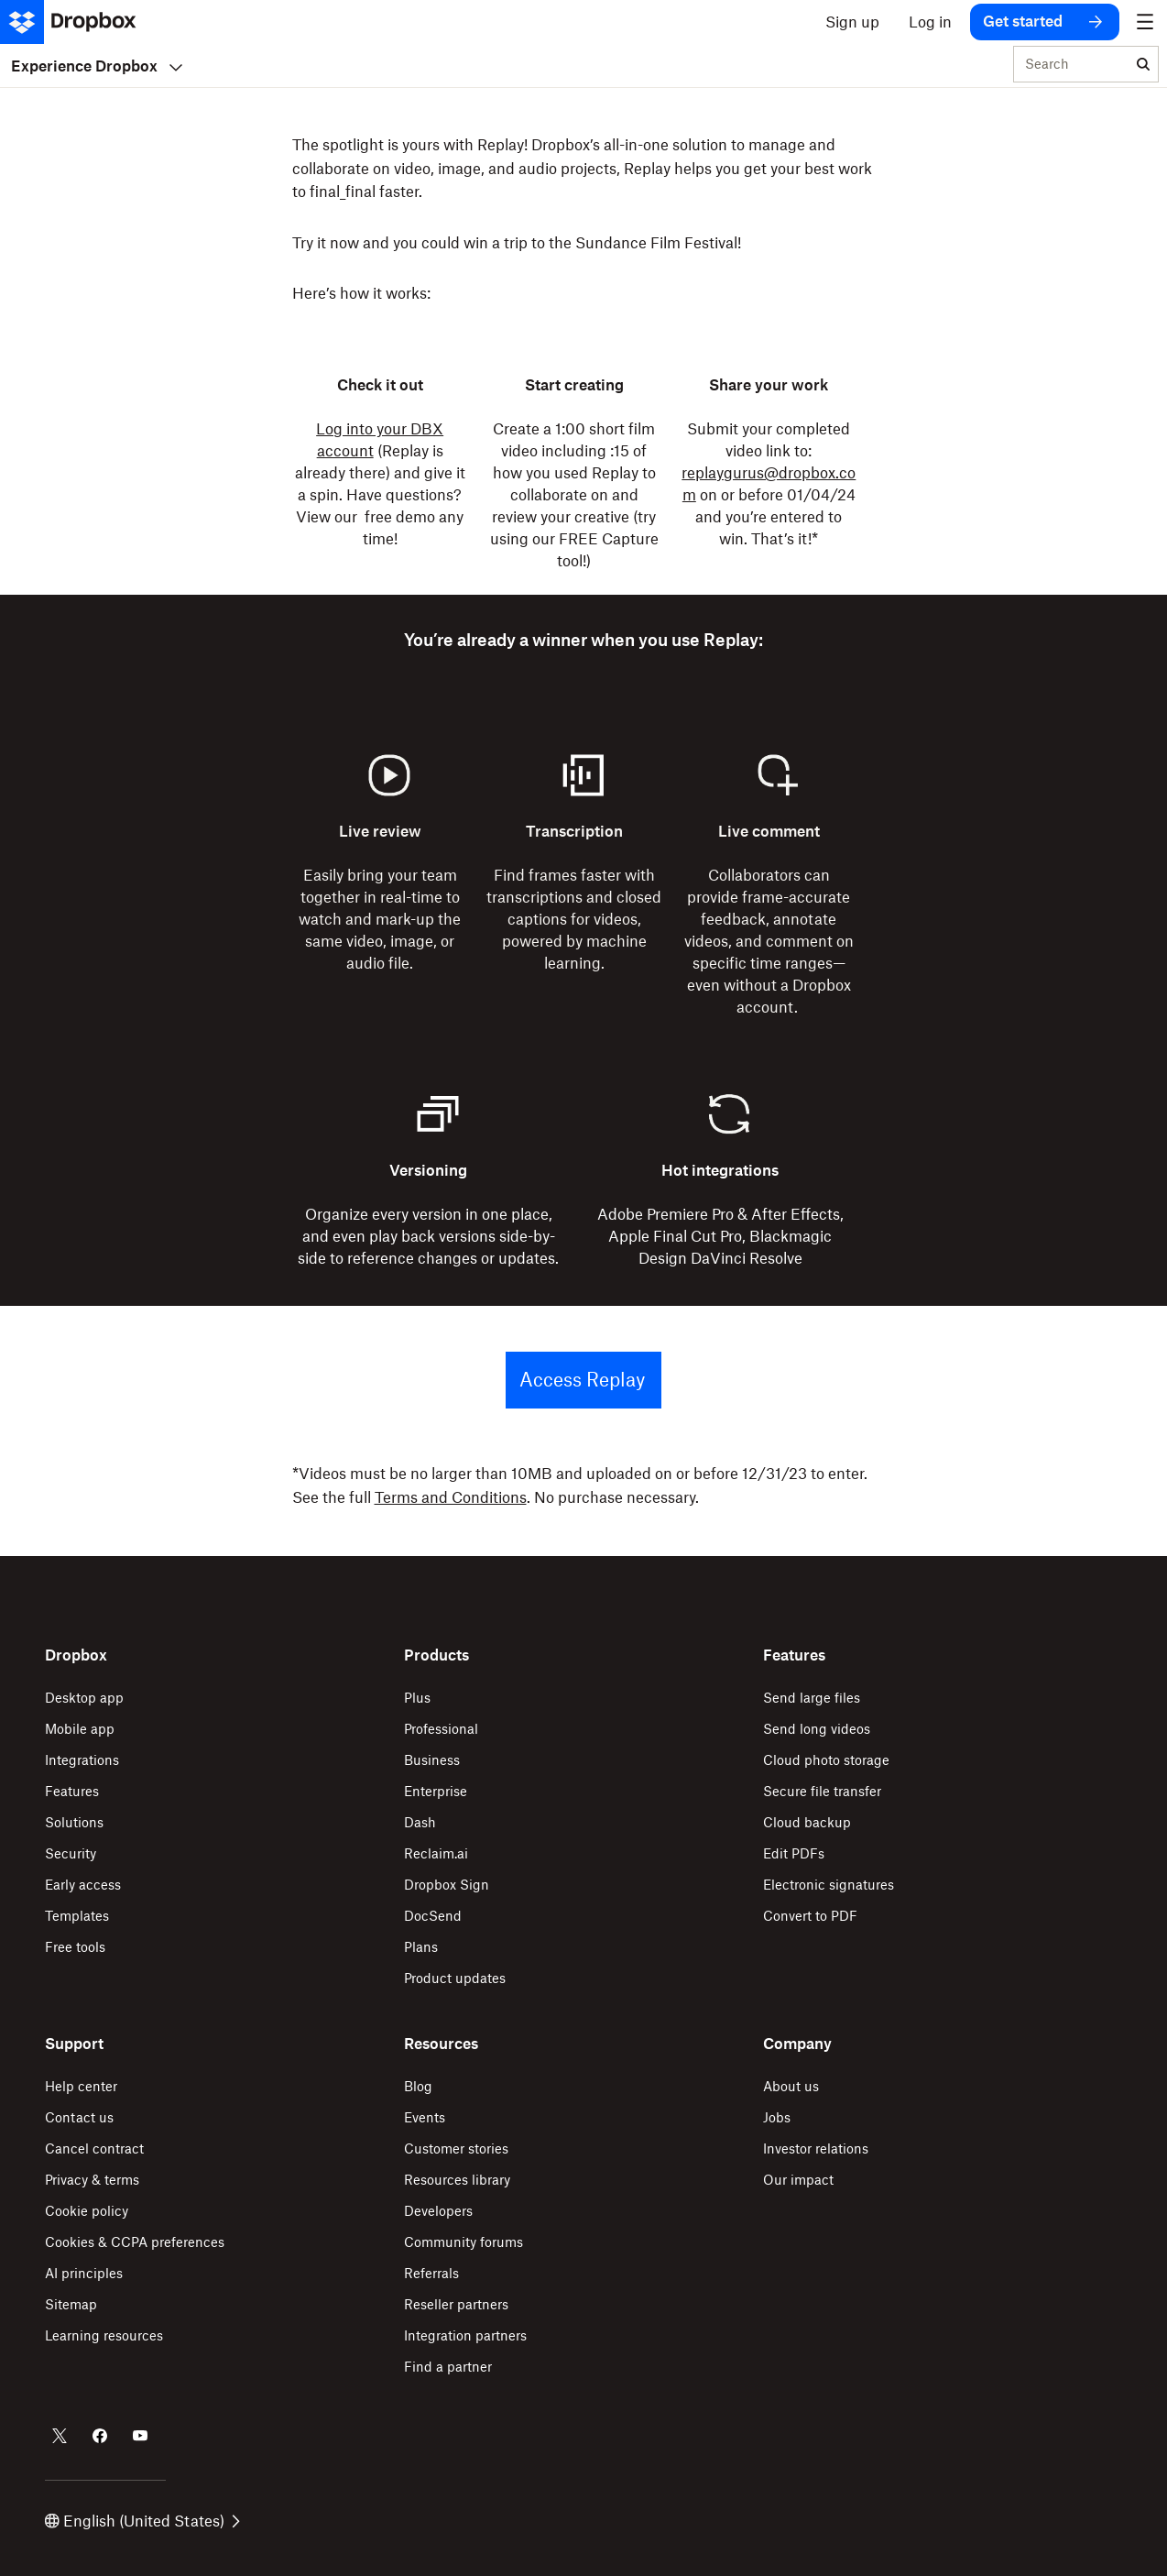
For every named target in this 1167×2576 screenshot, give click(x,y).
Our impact (798, 2179)
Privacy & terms (92, 2179)
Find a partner (448, 2366)
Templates (77, 1916)
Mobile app (80, 1729)
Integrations (82, 1760)
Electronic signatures (828, 1884)
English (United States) (142, 2521)
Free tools (75, 1947)
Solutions (74, 1822)
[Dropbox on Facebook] (100, 2435)
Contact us (79, 2117)
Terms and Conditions (451, 1497)
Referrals (431, 2273)
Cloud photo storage (826, 1760)
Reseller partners (456, 2304)
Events (424, 2117)
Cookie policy (86, 2211)
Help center (81, 2086)
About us (791, 2086)
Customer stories (456, 2148)
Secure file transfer (822, 1791)
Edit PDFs (793, 1853)
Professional (441, 1729)
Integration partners (465, 2335)
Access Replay (582, 1379)
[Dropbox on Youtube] (140, 2435)
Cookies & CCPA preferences (134, 2242)
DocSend (433, 1916)
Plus (417, 1697)
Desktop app (84, 1697)
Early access (83, 1884)
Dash (420, 1822)
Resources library (457, 2179)
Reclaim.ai (436, 1853)
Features (72, 1791)
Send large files (811, 1697)
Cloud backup (807, 1822)
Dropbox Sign (446, 1884)
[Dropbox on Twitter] (59, 2435)
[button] (583, 220)
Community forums (463, 2242)
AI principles (84, 2273)
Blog (418, 2086)
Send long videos (816, 1729)
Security (70, 1853)
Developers (438, 2211)
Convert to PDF (810, 1916)
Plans (421, 1947)
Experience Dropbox (96, 66)
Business (432, 1760)
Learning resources (104, 2335)
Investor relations (815, 2148)
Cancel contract (94, 2148)
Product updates (455, 1978)
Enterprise (435, 1791)
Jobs (777, 2117)
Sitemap (71, 2304)
